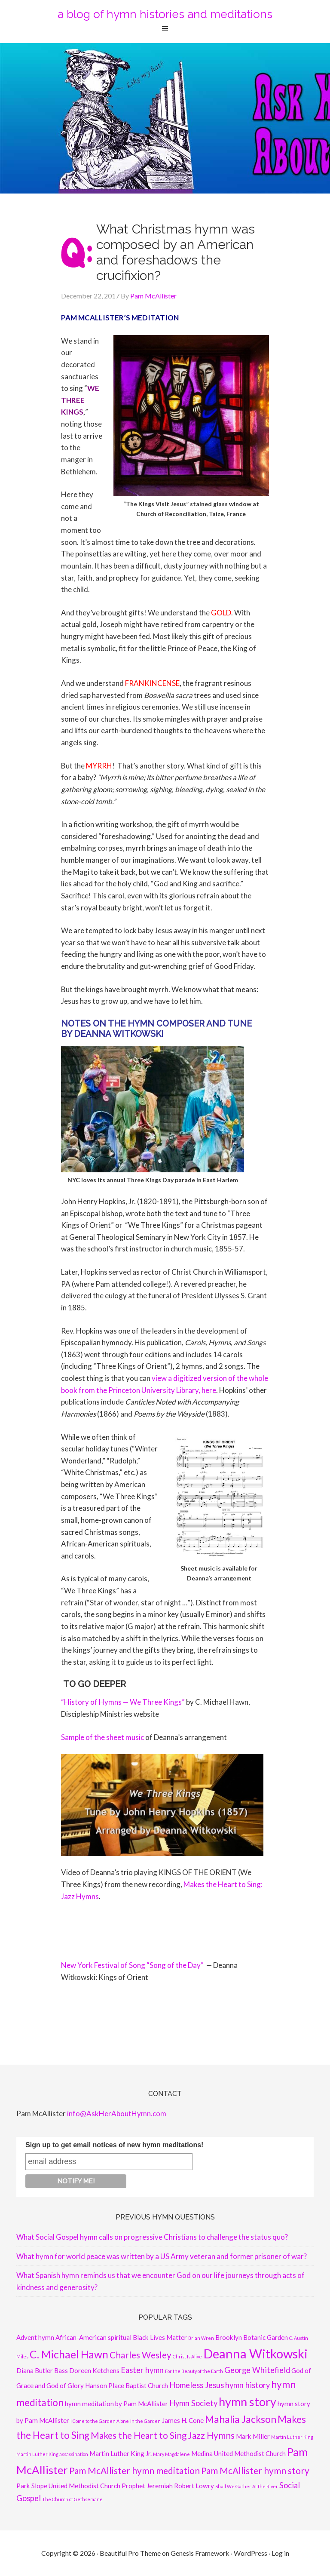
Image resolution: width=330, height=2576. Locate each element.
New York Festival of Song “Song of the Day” (132, 1965)
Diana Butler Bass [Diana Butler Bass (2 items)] (42, 2370)
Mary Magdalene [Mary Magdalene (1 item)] (171, 2454)
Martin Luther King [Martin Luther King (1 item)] (292, 2437)
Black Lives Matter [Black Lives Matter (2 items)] (160, 2337)
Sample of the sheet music (102, 1737)
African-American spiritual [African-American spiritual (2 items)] (93, 2337)
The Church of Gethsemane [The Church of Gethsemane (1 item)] (72, 2499)
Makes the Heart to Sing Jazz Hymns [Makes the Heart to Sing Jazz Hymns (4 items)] (163, 2435)
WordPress (250, 2553)
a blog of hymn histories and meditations (165, 14)
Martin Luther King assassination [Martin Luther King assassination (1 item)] (52, 2454)
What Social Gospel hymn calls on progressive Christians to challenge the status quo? (152, 2236)
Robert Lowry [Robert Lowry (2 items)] (194, 2486)
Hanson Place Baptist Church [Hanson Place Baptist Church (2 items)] (126, 2385)
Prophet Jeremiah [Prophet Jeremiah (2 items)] (147, 2486)
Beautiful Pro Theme (130, 2553)
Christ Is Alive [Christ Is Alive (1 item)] (187, 2356)
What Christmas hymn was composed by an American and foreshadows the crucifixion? (175, 252)
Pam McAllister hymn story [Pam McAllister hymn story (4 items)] (255, 2470)
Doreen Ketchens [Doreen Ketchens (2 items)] (94, 2370)
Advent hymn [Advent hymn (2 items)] (35, 2337)
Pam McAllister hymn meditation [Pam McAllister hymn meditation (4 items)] (134, 2470)
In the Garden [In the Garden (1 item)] (145, 2421)
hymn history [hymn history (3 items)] (247, 2385)
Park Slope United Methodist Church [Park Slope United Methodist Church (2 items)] (68, 2486)
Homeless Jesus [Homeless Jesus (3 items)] (196, 2385)
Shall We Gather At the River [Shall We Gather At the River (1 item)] (246, 2486)
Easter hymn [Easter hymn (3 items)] (142, 2370)
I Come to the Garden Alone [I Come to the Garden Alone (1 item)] (99, 2421)
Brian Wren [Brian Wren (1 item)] (201, 2338)
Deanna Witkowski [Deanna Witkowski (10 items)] (255, 2353)
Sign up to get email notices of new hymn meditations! (114, 2145)
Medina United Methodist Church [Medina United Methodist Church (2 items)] (238, 2453)
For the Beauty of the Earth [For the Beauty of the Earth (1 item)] (194, 2371)
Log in (280, 2553)
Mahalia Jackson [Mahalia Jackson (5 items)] (240, 2419)
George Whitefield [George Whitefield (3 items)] (257, 2370)
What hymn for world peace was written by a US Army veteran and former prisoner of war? (161, 2256)
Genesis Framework (200, 2553)
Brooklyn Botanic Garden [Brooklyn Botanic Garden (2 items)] (251, 2337)
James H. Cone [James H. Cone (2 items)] (183, 2420)
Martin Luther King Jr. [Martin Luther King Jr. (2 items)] (120, 2453)
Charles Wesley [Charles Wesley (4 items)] (140, 2355)
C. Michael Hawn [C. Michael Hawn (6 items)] (69, 2354)
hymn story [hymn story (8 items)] (247, 2402)
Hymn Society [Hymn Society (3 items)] (193, 2403)
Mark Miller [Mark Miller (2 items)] (253, 2436)
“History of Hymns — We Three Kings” (123, 1701)
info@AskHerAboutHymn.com (116, 2113)
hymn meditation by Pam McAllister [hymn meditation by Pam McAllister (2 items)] (116, 2403)
